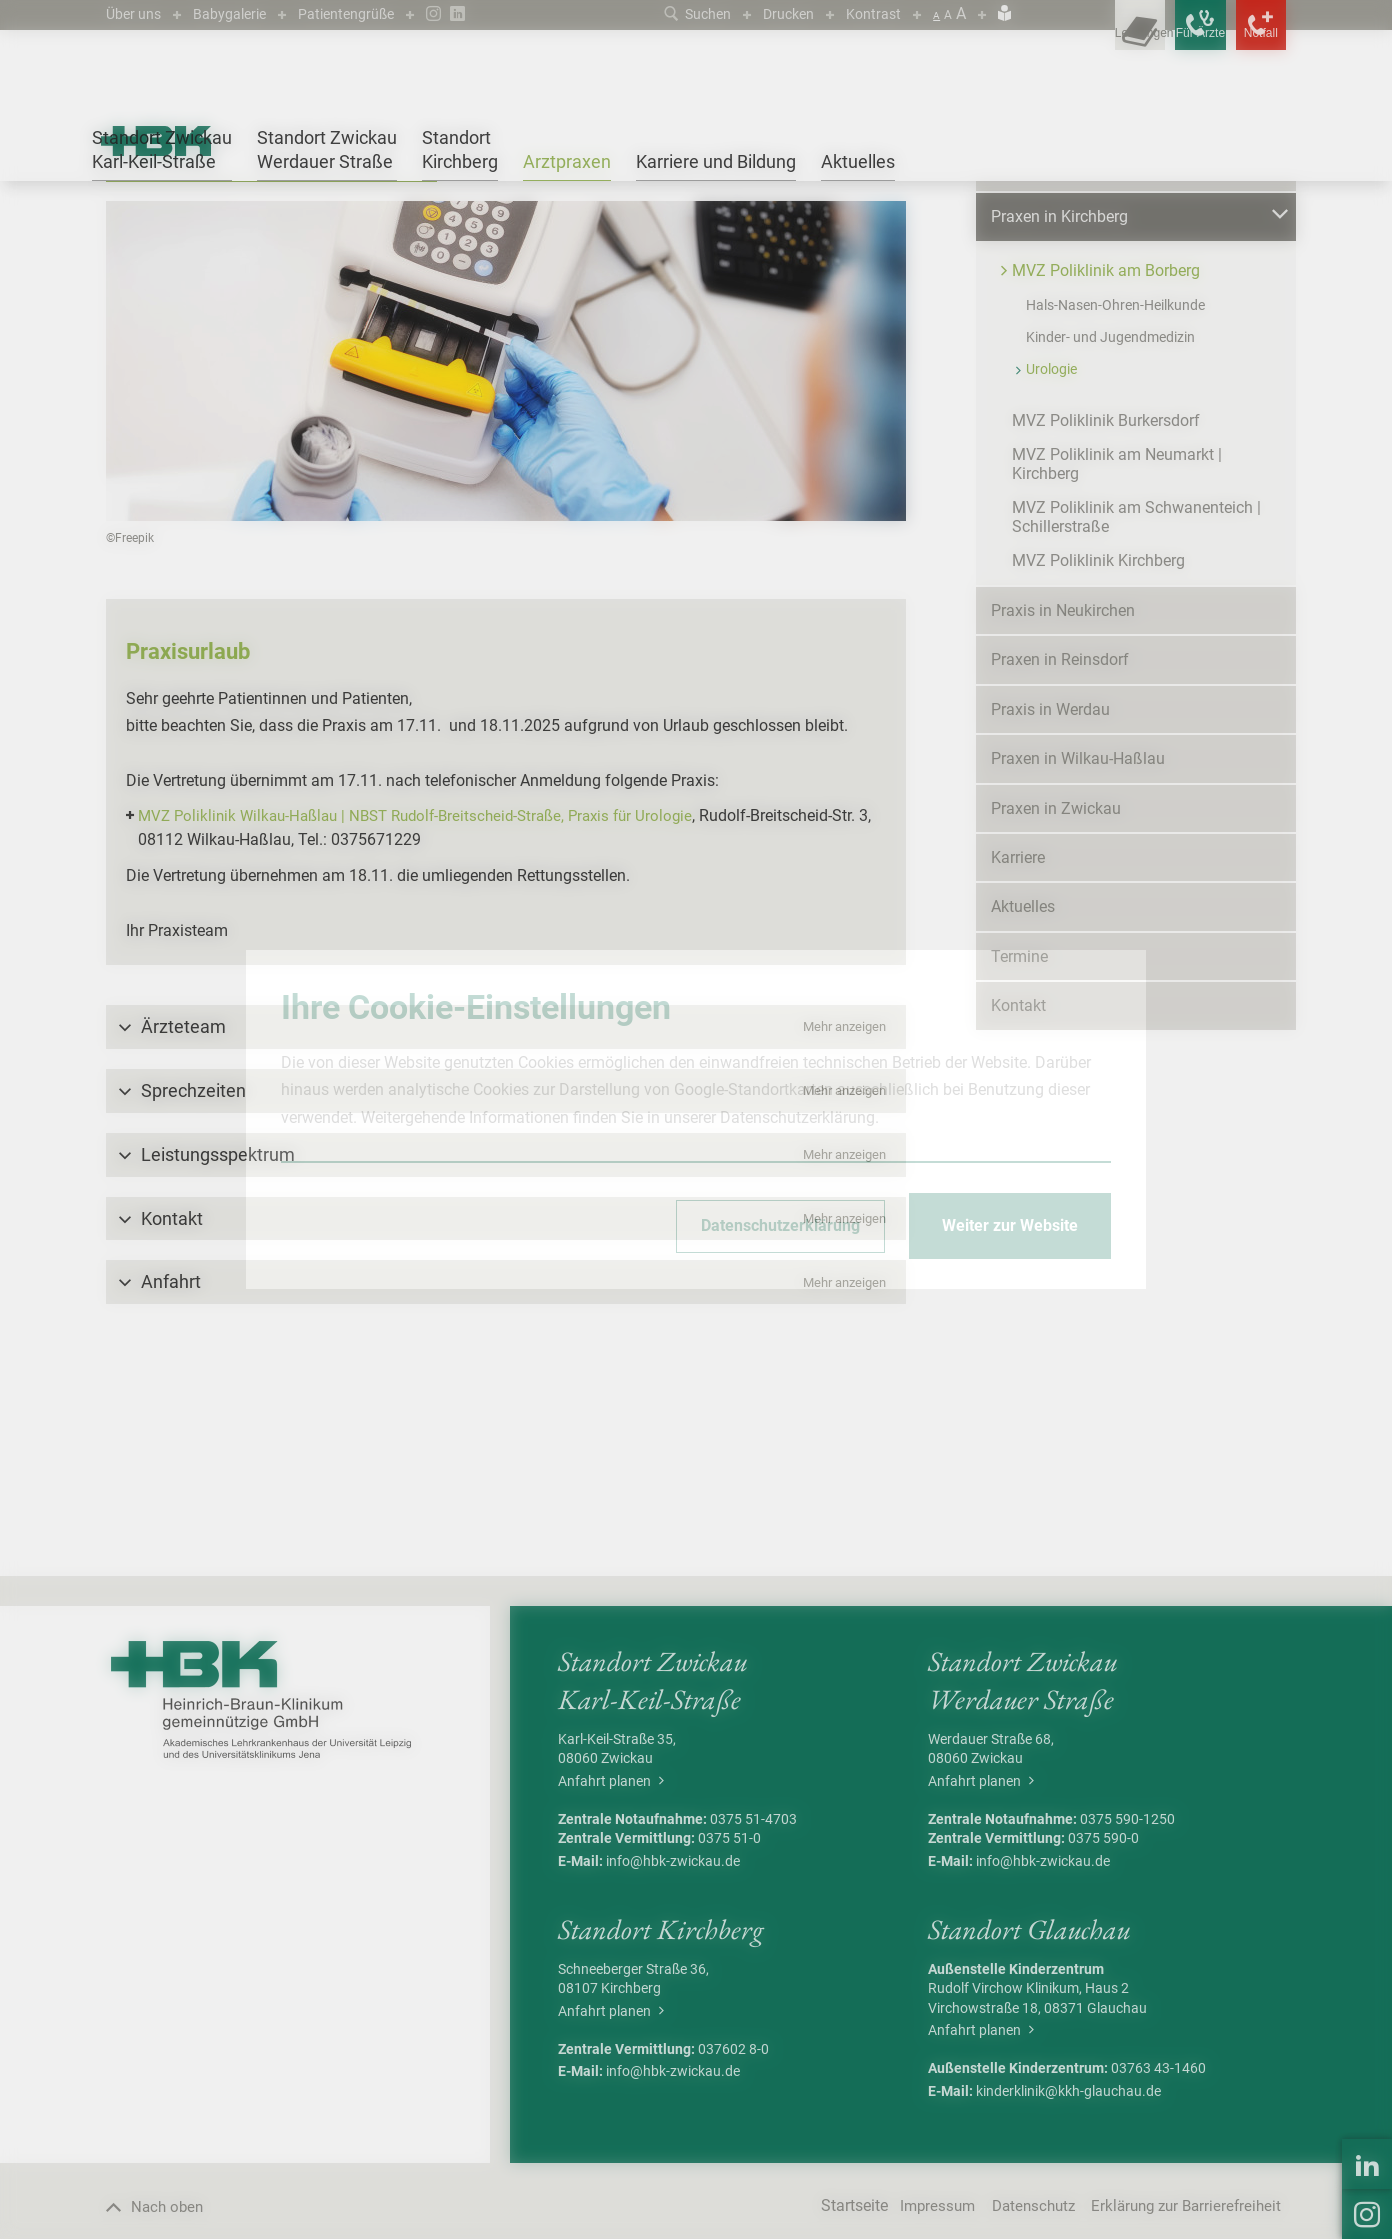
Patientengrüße (369, 13)
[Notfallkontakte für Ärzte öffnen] (1156, 40)
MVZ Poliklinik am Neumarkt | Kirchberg (1117, 657)
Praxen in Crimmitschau (1075, 311)
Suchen (681, 13)
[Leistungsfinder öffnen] (1066, 40)
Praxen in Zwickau (1056, 1001)
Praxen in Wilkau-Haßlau (1078, 952)
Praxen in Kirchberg (267, 233)
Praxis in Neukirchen (1063, 803)
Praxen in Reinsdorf (1060, 853)
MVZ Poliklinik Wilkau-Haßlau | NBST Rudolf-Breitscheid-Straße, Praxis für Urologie (430, 1009)
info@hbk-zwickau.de (673, 2054)
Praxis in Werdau (1050, 902)
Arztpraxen (168, 233)
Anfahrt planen (611, 1974)
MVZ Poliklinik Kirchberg (1098, 753)
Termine (1019, 1149)
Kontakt (1018, 1199)
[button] (506, 1220)
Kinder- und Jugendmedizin (1110, 530)
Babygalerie (241, 13)
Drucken (780, 13)
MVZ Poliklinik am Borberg (411, 233)
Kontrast (871, 13)
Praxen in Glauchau (1060, 360)
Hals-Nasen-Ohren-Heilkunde (1115, 498)
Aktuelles (1023, 1100)
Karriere (1018, 1050)
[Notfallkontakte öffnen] (1246, 40)
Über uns (137, 13)
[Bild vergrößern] (506, 554)
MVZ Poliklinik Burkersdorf (1106, 613)
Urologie (524, 233)
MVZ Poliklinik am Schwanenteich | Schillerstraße (1136, 710)
